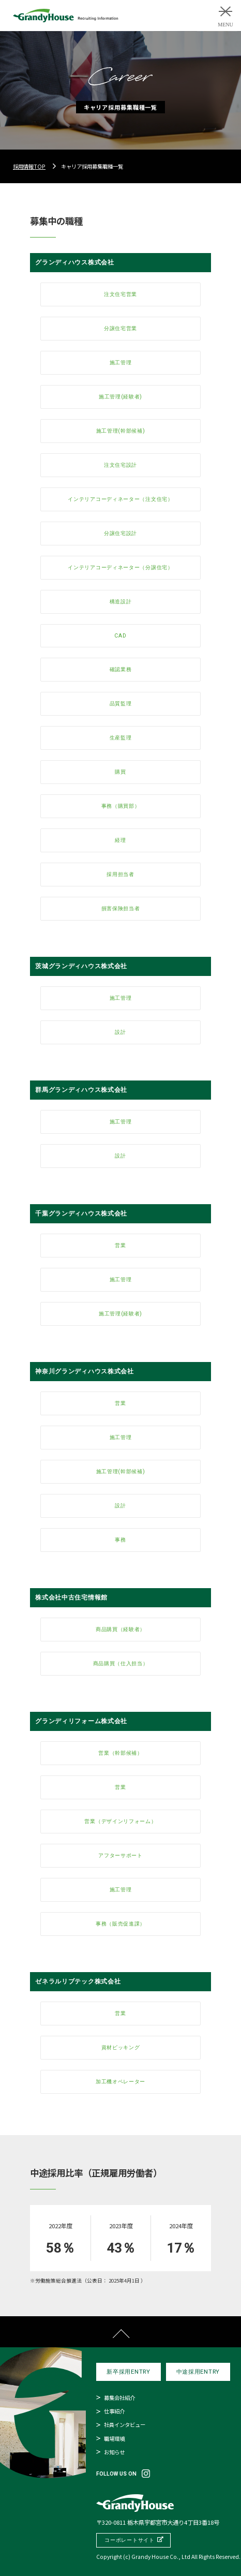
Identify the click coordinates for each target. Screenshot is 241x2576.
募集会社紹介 (119, 2398)
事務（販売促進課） (120, 1923)
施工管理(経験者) (120, 396)
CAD (120, 635)
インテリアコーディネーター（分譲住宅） (120, 567)
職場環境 (114, 2438)
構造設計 (121, 601)
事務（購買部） (120, 806)
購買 (120, 771)
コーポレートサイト (129, 2540)
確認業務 (121, 669)
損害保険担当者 (120, 908)
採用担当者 (120, 874)
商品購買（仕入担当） (120, 1663)
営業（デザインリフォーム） (120, 1821)
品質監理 (121, 703)
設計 (120, 1032)
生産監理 (121, 737)
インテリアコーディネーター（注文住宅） (120, 499)
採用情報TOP (29, 166)
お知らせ (114, 2452)
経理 (120, 840)
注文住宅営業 (120, 294)
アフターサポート (120, 1855)
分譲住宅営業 (120, 328)
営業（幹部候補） (120, 1753)
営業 (120, 1245)
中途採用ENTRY (198, 2371)
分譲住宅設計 (120, 533)
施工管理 (121, 362)
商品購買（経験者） (120, 1629)
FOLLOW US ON (116, 2473)
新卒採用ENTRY (128, 2371)
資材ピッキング (120, 2047)
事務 (120, 1539)
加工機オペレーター (120, 2081)
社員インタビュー (124, 2425)
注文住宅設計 (120, 465)
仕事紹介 (114, 2411)
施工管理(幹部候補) (120, 430)
